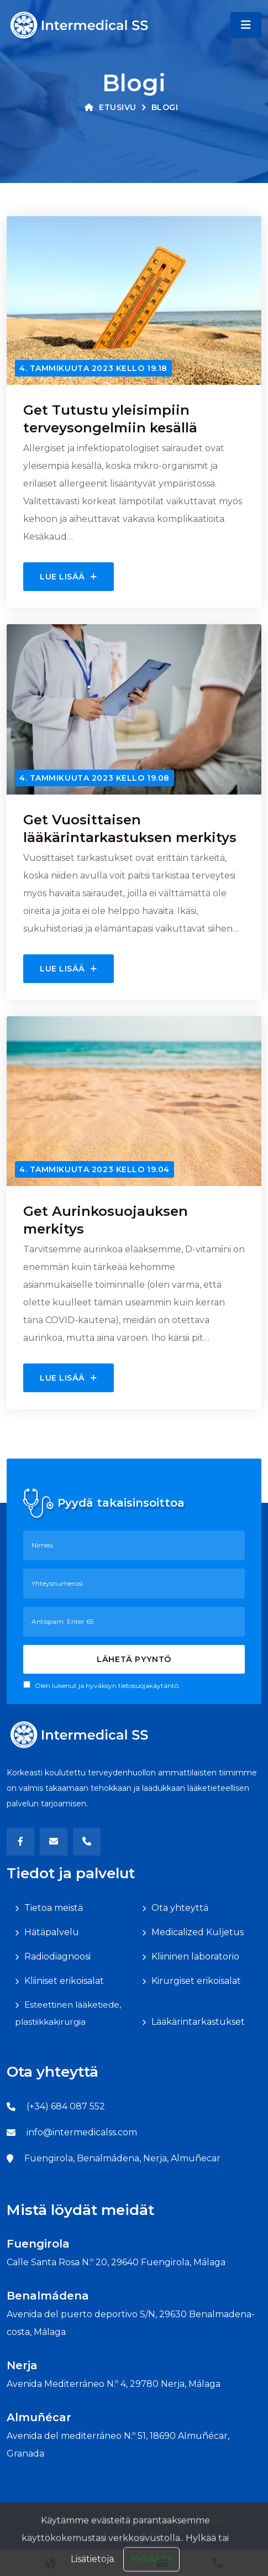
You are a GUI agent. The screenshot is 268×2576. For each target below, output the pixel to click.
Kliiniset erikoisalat (64, 1981)
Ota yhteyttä (179, 1908)
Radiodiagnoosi (57, 1956)
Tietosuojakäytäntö (182, 2521)
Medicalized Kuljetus (197, 1932)
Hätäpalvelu (51, 1932)
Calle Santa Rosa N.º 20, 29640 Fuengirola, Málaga (116, 2262)
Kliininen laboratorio (195, 1956)
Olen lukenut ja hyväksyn (101, 1685)
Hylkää (201, 2563)
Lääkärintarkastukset (198, 2021)
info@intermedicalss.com (82, 2132)
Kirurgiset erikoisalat (196, 1981)
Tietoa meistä (53, 1908)
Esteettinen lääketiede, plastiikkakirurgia (68, 2012)
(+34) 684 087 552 (66, 2106)
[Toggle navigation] (245, 25)
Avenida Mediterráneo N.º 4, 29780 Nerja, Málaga (113, 2384)
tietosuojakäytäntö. (149, 1685)
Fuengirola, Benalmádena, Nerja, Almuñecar (122, 2158)
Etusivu (110, 107)
